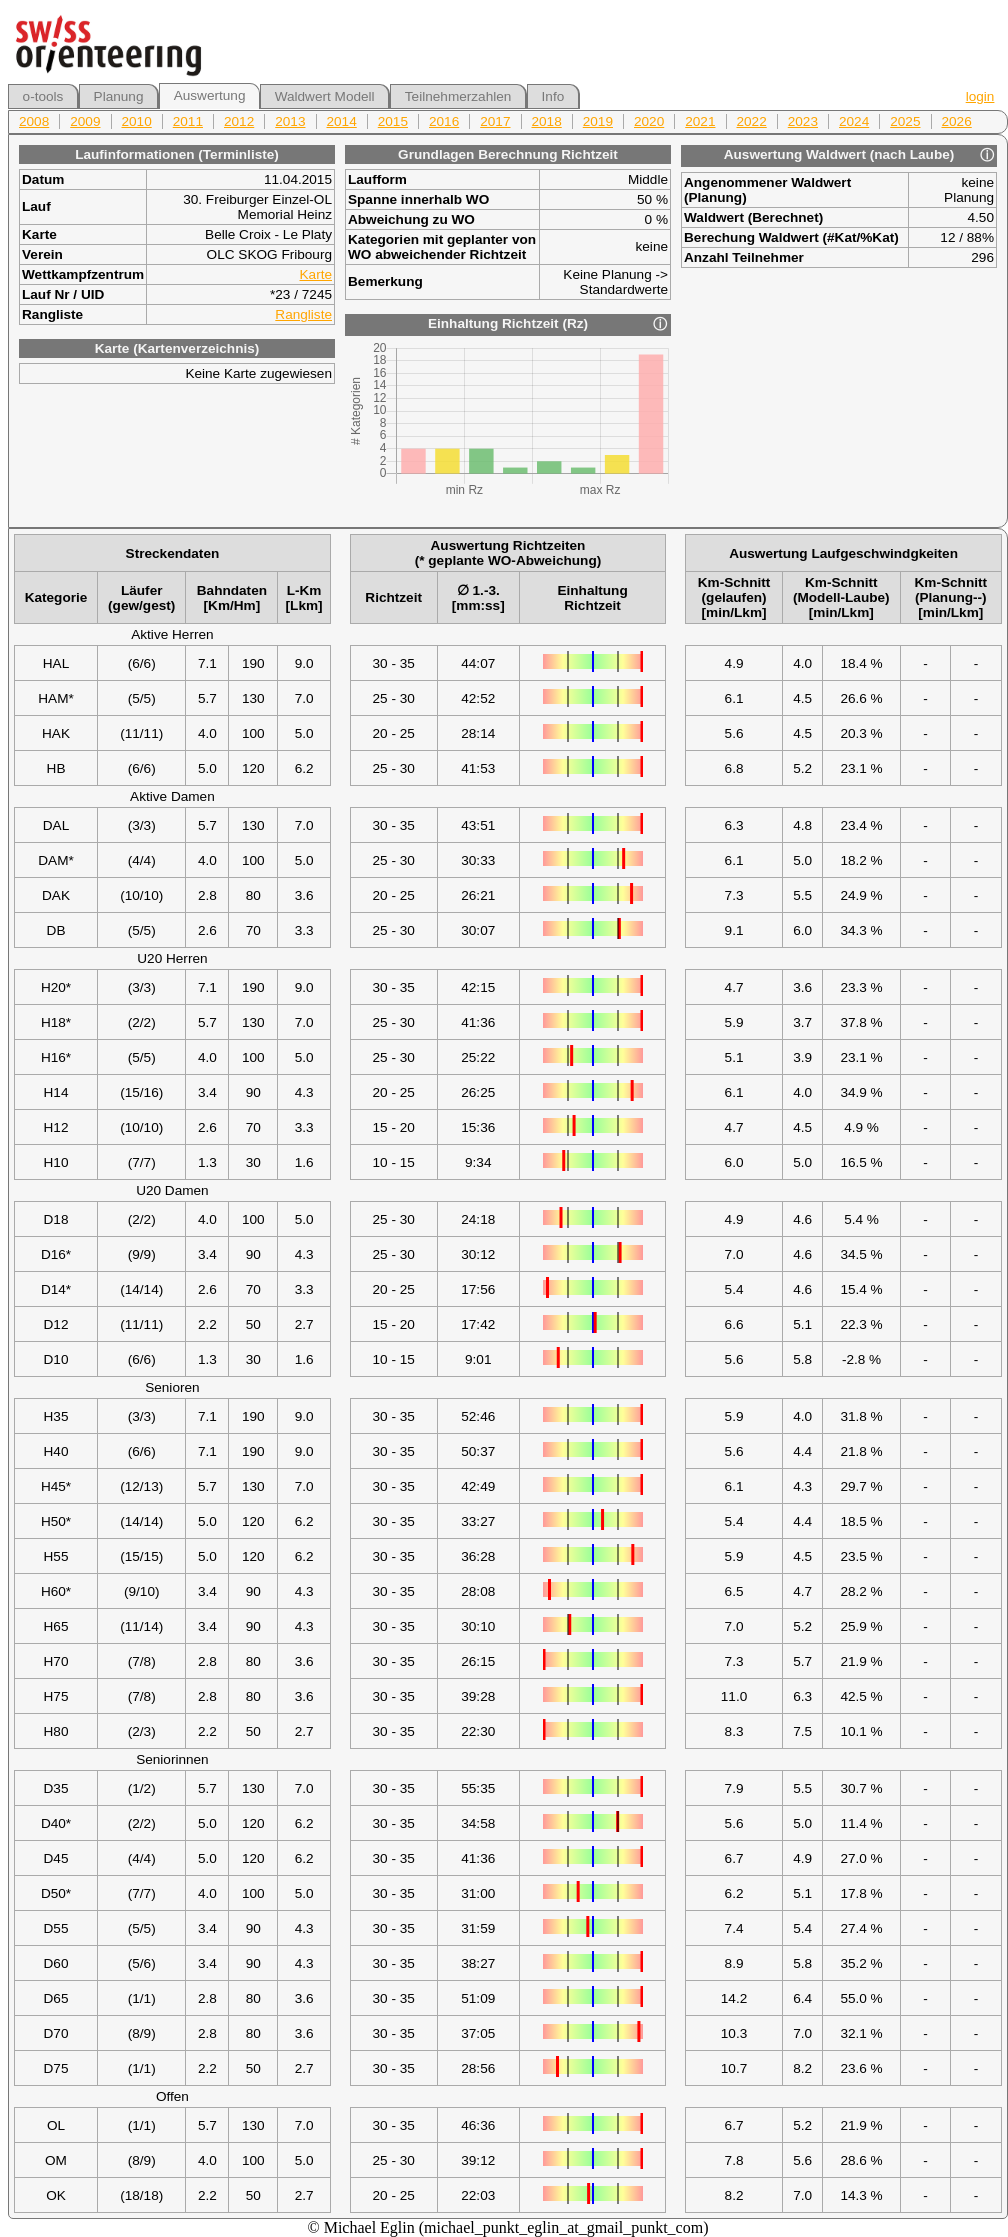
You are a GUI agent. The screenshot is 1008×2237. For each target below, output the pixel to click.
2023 (803, 121)
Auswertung (210, 95)
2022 (752, 121)
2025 (905, 121)
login (980, 96)
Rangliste (303, 314)
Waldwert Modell (325, 96)
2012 (239, 121)
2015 (393, 121)
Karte (316, 274)
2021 (700, 121)
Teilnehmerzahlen (458, 96)
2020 (649, 121)
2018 (547, 121)
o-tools (43, 96)
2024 (854, 121)
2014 (342, 121)
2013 (290, 121)
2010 (137, 121)
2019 (598, 121)
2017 (495, 121)
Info (553, 96)
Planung (119, 96)
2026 (957, 121)
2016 (444, 121)
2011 (188, 121)
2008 (34, 121)
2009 (85, 121)
